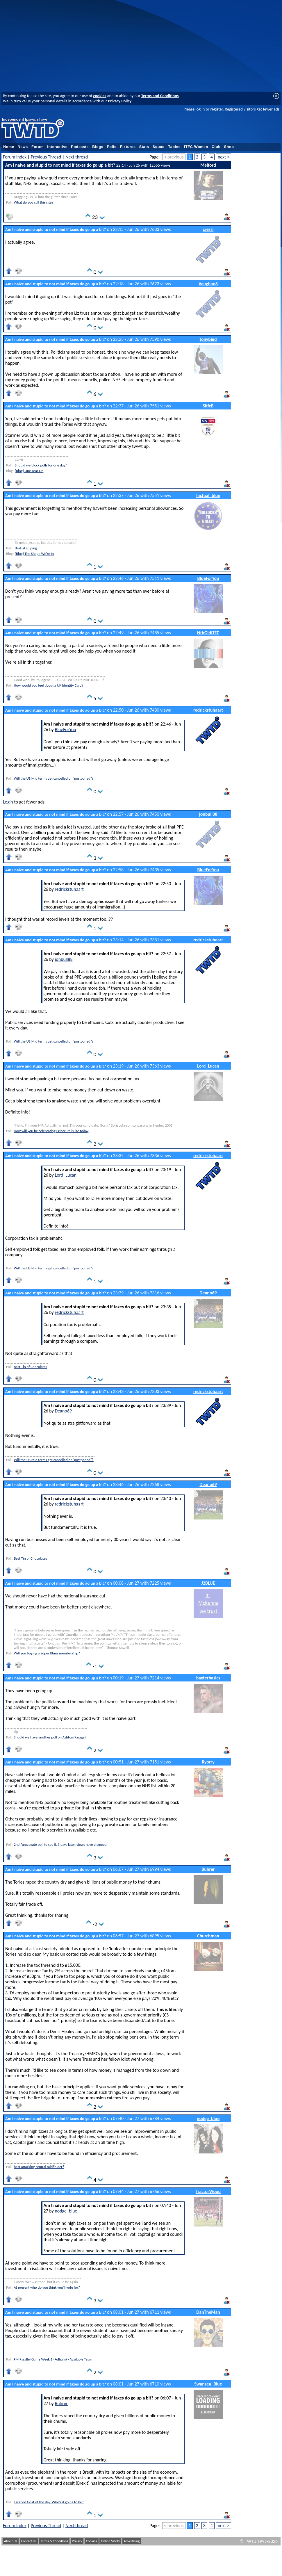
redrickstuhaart (208, 710)
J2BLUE (208, 1583)
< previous (173, 157)
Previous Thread (46, 157)
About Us (10, 2541)
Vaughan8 (208, 283)
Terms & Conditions (54, 2541)
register (216, 109)
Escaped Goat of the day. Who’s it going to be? (48, 2502)
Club (216, 147)
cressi (208, 229)
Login (8, 802)
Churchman (208, 1936)
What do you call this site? (33, 202)
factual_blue (208, 495)
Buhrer (208, 1869)
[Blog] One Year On (29, 470)
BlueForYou (208, 578)
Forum (37, 147)
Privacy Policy (119, 101)
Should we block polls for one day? (41, 465)
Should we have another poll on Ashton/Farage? (50, 1737)
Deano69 (208, 1293)
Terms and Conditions (160, 95)
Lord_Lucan (208, 1066)
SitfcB (208, 406)
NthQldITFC (208, 632)
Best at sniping (26, 548)
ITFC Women (196, 147)
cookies (99, 95)
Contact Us (29, 2541)
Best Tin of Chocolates (30, 1366)
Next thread (76, 157)
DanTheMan (208, 2312)
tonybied (208, 339)
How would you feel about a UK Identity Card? (48, 685)
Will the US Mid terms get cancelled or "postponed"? (53, 778)
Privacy (77, 2541)
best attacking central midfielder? (39, 2167)
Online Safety (110, 2541)
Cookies (91, 2541)
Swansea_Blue (208, 2384)
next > (223, 157)
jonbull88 (208, 814)
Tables (174, 147)
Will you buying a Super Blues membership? (47, 1653)
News (23, 147)
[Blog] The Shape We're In (34, 553)
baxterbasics (208, 1678)
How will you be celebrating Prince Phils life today (51, 1131)
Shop (229, 147)
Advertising (132, 2541)
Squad (159, 147)
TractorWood (208, 2191)
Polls (111, 147)
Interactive (57, 147)
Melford (208, 165)
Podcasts (80, 147)
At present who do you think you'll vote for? (47, 2287)
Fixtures (128, 147)
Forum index (14, 157)
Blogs (97, 147)
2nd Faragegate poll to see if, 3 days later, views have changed (60, 1844)
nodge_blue (208, 2118)
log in (200, 109)
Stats (144, 147)
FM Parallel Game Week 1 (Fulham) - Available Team (53, 2359)
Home (8, 147)
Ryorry (208, 1762)
